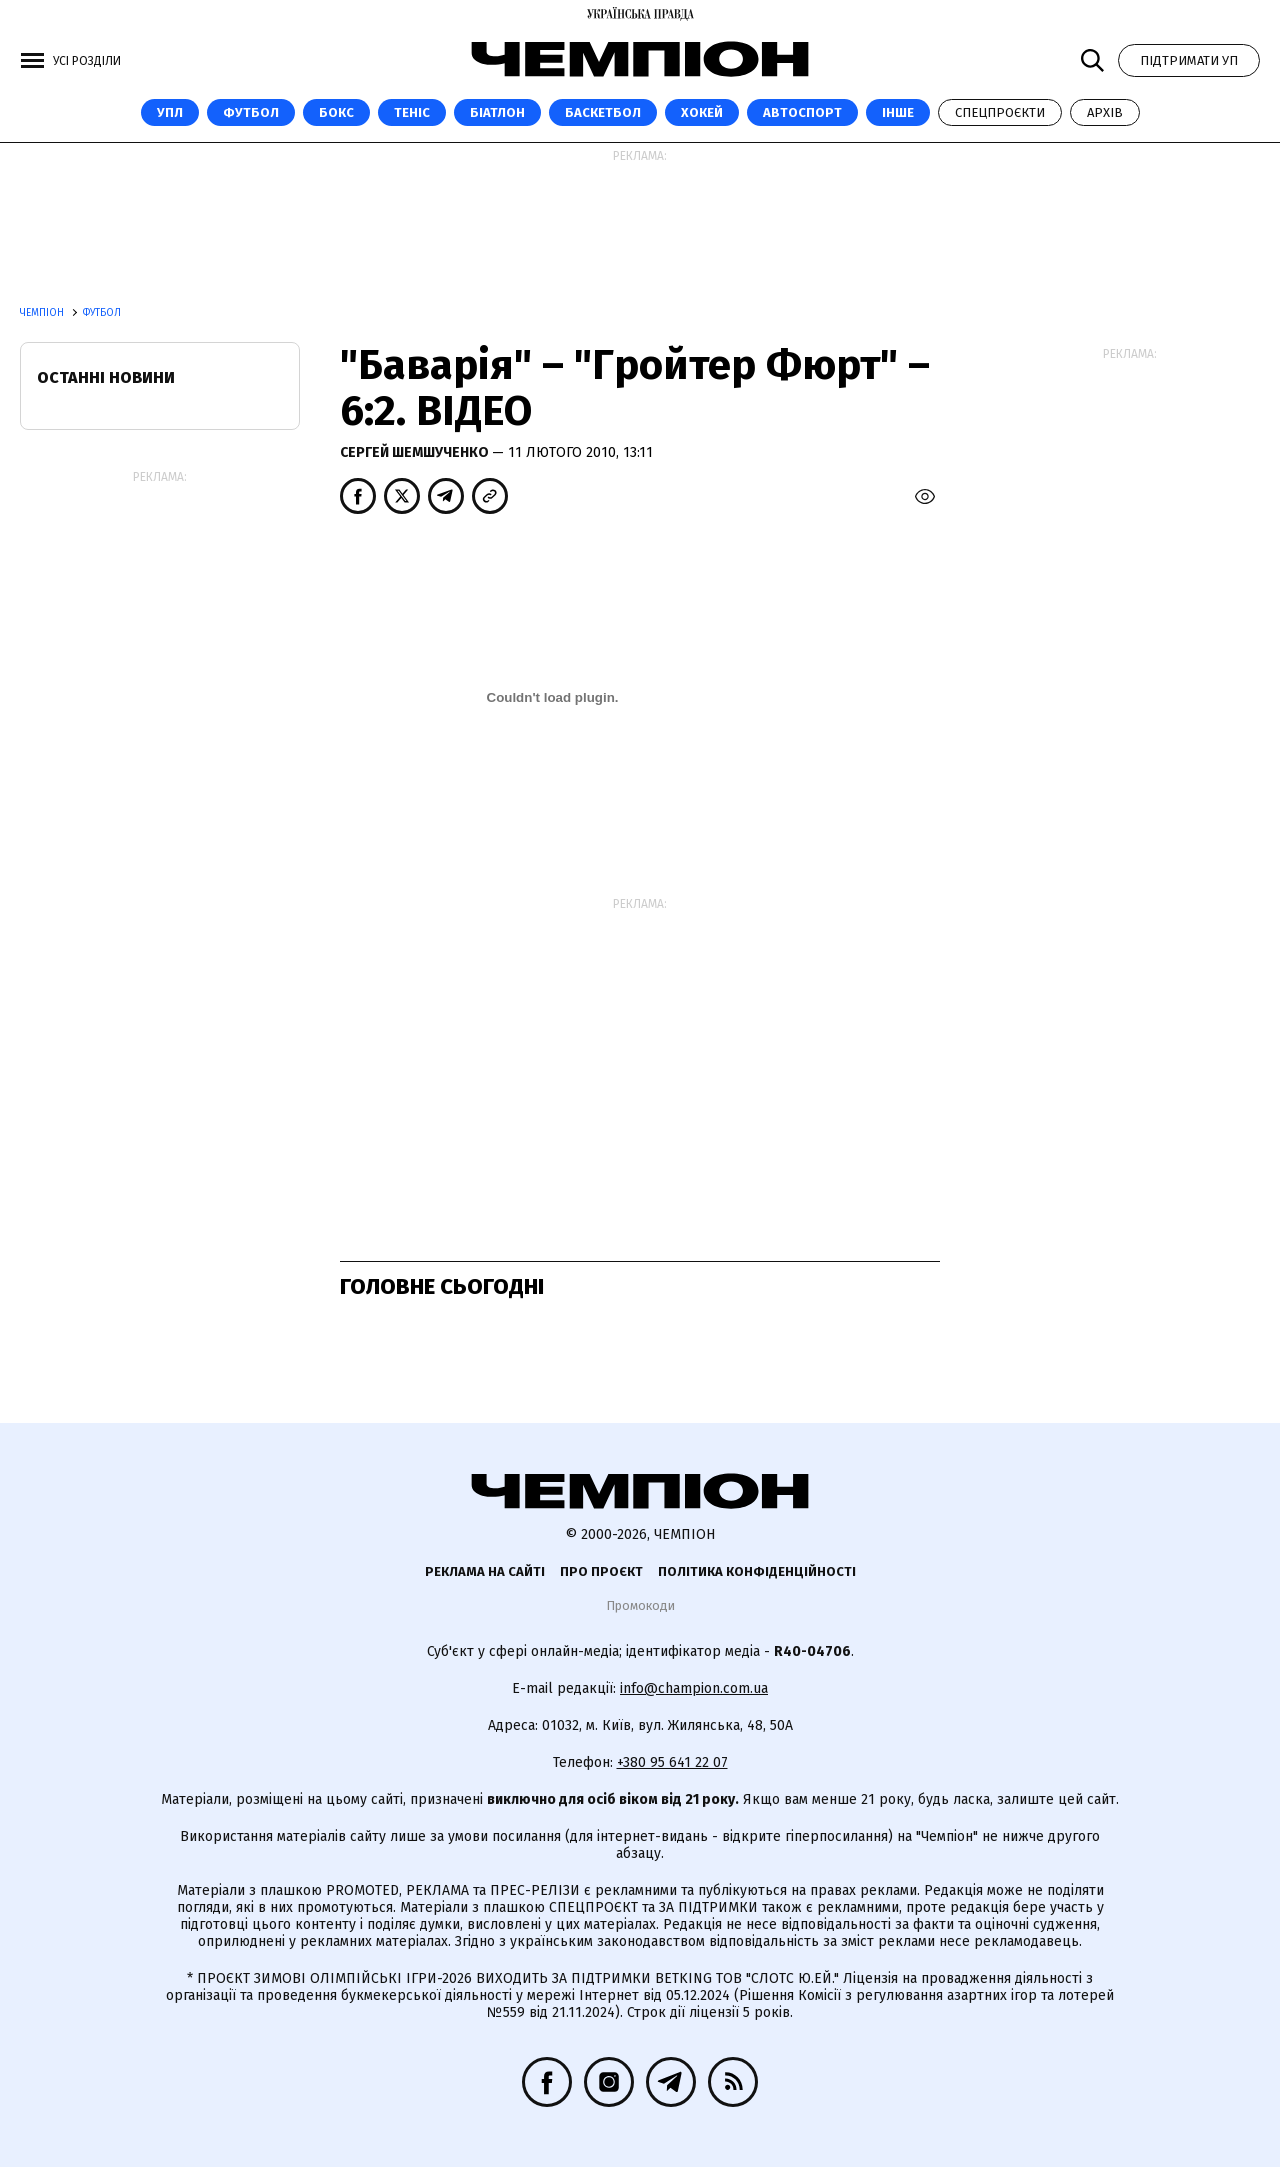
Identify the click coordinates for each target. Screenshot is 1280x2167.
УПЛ (170, 112)
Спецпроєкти (1000, 112)
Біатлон (497, 112)
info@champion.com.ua (694, 1688)
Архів (1105, 112)
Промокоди (640, 1605)
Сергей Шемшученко (416, 452)
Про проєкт (601, 1571)
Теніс (412, 112)
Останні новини (106, 377)
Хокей (702, 112)
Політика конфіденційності (757, 1571)
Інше (898, 112)
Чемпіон (43, 313)
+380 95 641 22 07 (672, 1762)
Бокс (336, 112)
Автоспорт (802, 112)
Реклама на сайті (485, 1571)
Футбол (251, 112)
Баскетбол (603, 112)
